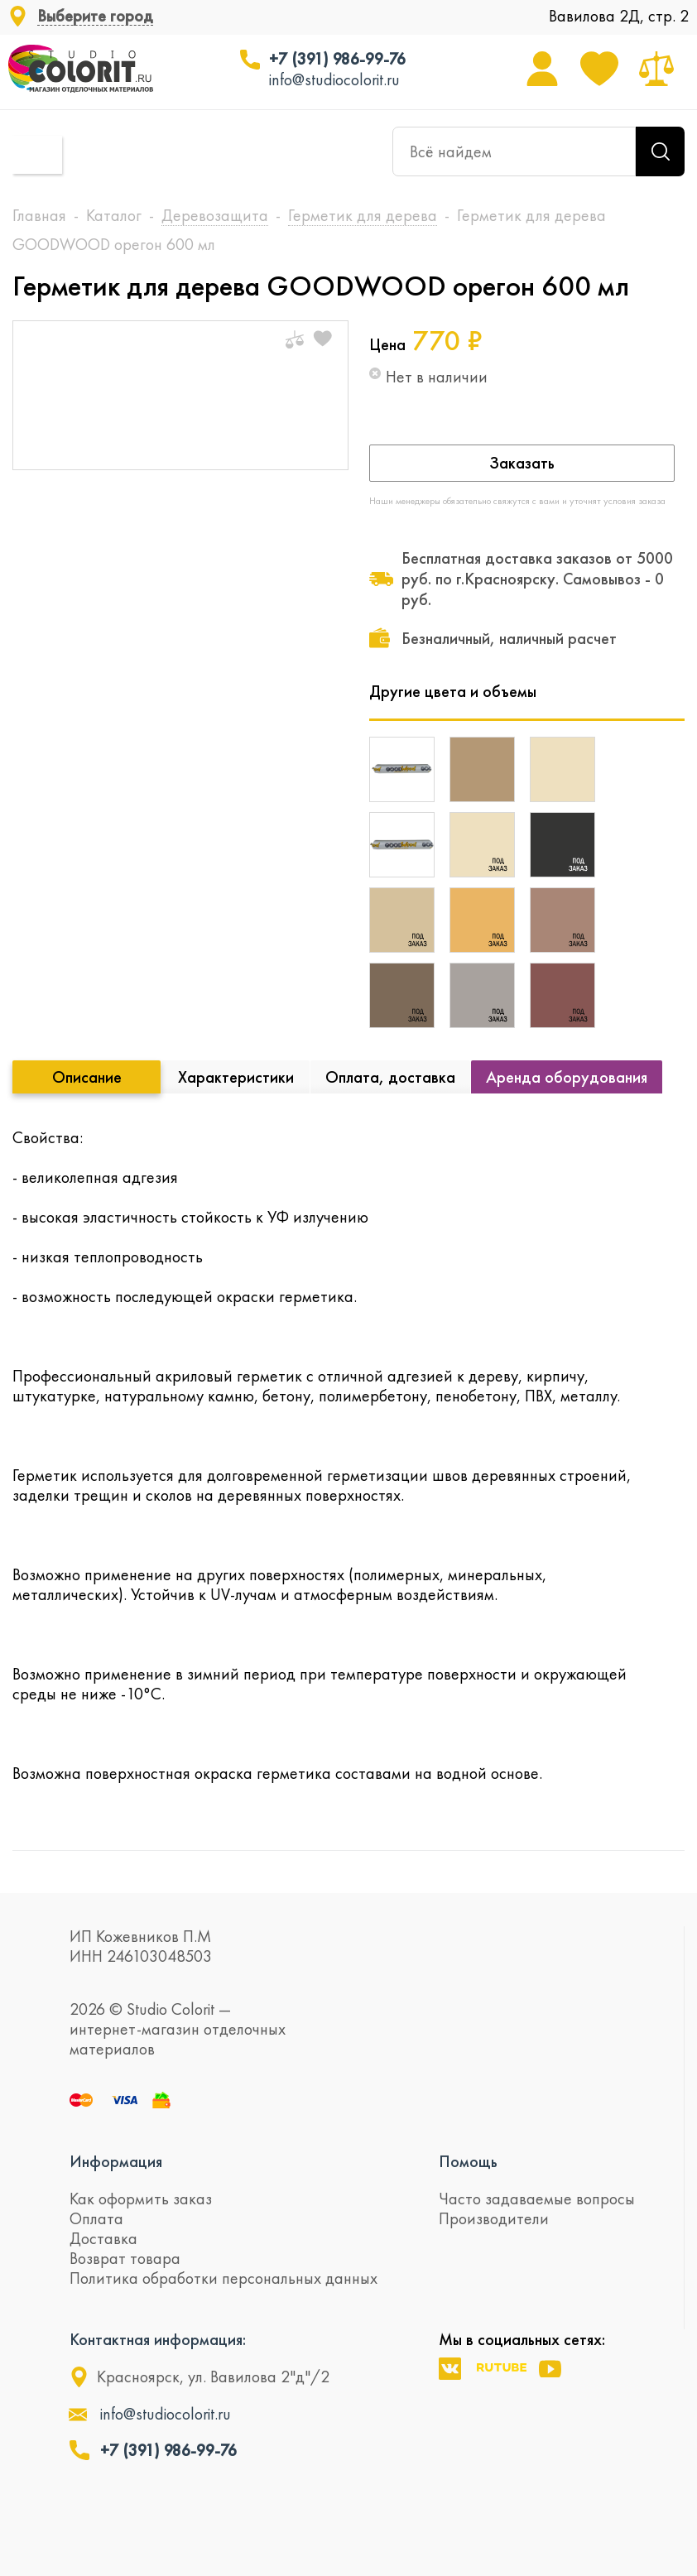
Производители (494, 2218)
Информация (116, 2161)
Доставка (103, 2238)
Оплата (96, 2218)
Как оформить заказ (141, 2198)
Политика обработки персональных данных (223, 2278)
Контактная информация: (158, 2339)
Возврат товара (125, 2258)
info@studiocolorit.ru (334, 79)
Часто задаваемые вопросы (537, 2198)
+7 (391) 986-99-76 (337, 59)
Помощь (468, 2161)
